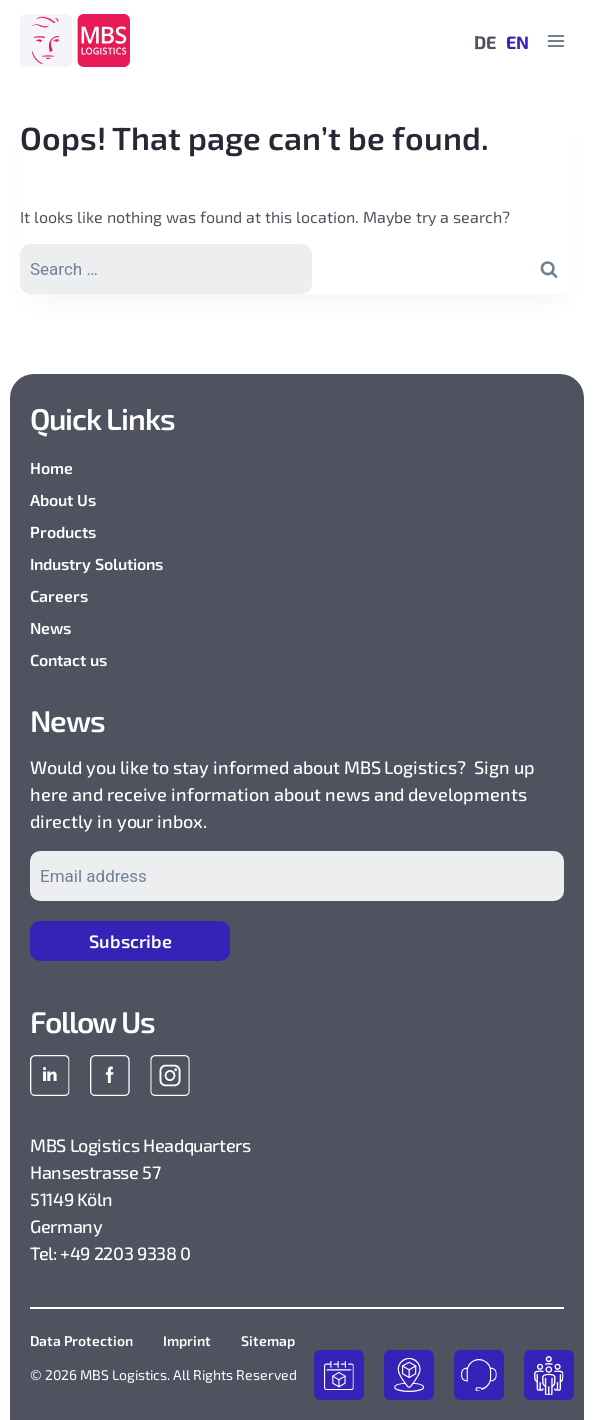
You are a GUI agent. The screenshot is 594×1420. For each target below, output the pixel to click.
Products (63, 531)
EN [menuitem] (517, 41)
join (549, 1375)
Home (51, 467)
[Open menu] (555, 40)
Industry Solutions (96, 563)
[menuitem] (480, 41)
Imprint (187, 1340)
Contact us (68, 659)
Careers (59, 595)
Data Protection (81, 1340)
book (339, 1375)
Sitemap (268, 1340)
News (50, 627)
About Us (63, 499)
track (409, 1375)
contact (479, 1375)
